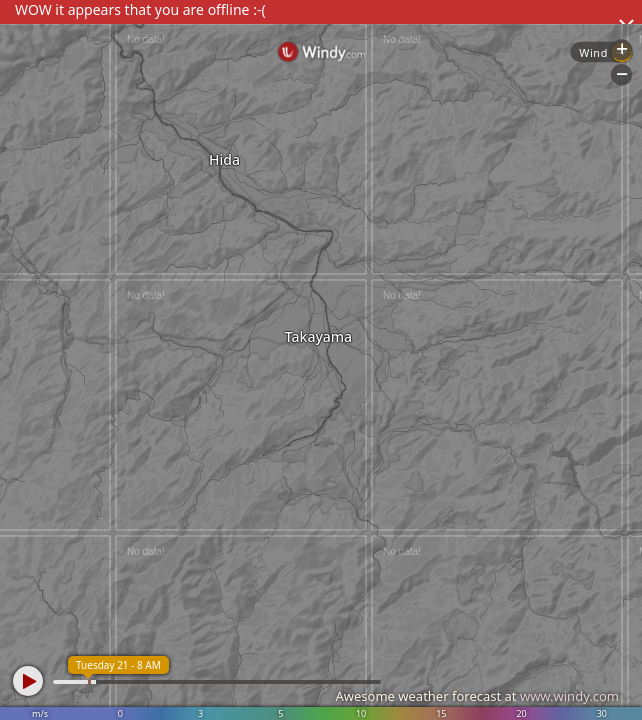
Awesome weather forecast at (477, 696)
